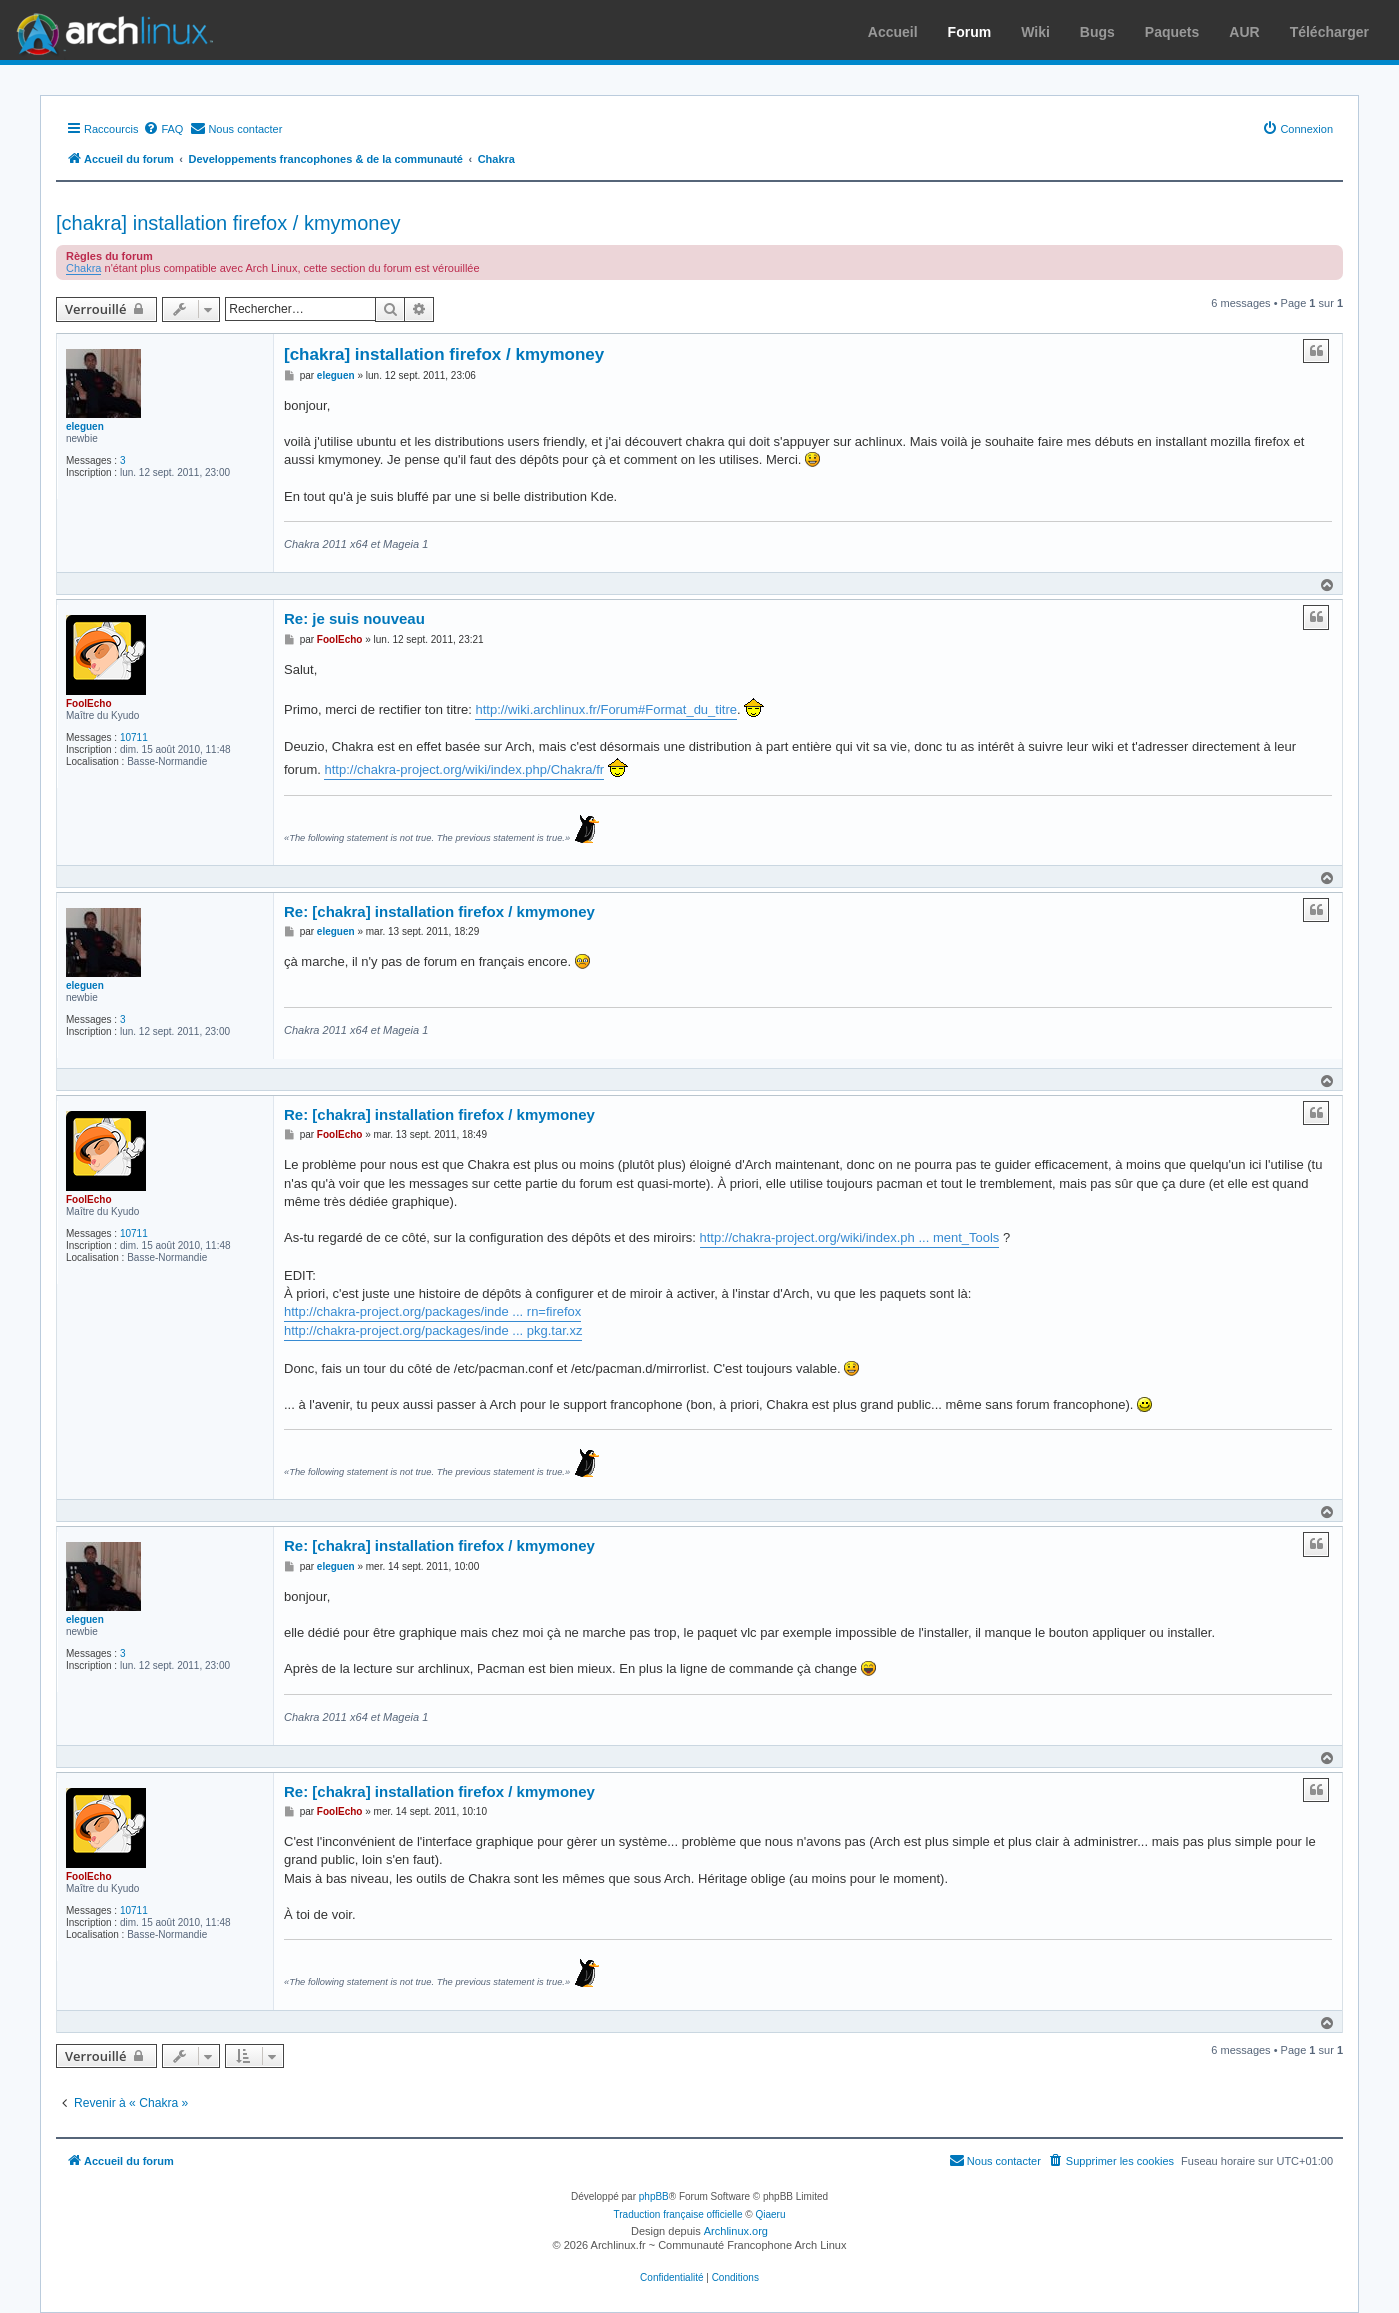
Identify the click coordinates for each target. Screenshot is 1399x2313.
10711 (134, 737)
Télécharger (1329, 32)
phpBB (654, 2196)
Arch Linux (110, 30)
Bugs (1097, 32)
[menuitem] (163, 129)
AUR (1244, 32)
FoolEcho (89, 703)
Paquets (1172, 32)
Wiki (1035, 32)
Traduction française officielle (678, 2214)
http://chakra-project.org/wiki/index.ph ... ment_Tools (850, 1237)
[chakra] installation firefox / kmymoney (228, 223)
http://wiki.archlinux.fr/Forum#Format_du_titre (606, 709)
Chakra (83, 268)
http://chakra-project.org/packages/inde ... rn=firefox (432, 1311)
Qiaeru (770, 2214)
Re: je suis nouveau (354, 618)
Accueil (893, 32)
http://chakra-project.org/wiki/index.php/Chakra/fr (464, 769)
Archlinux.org (736, 2231)
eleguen (85, 426)
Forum (970, 32)
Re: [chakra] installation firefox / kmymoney (439, 911)
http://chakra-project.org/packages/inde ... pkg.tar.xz (433, 1330)
